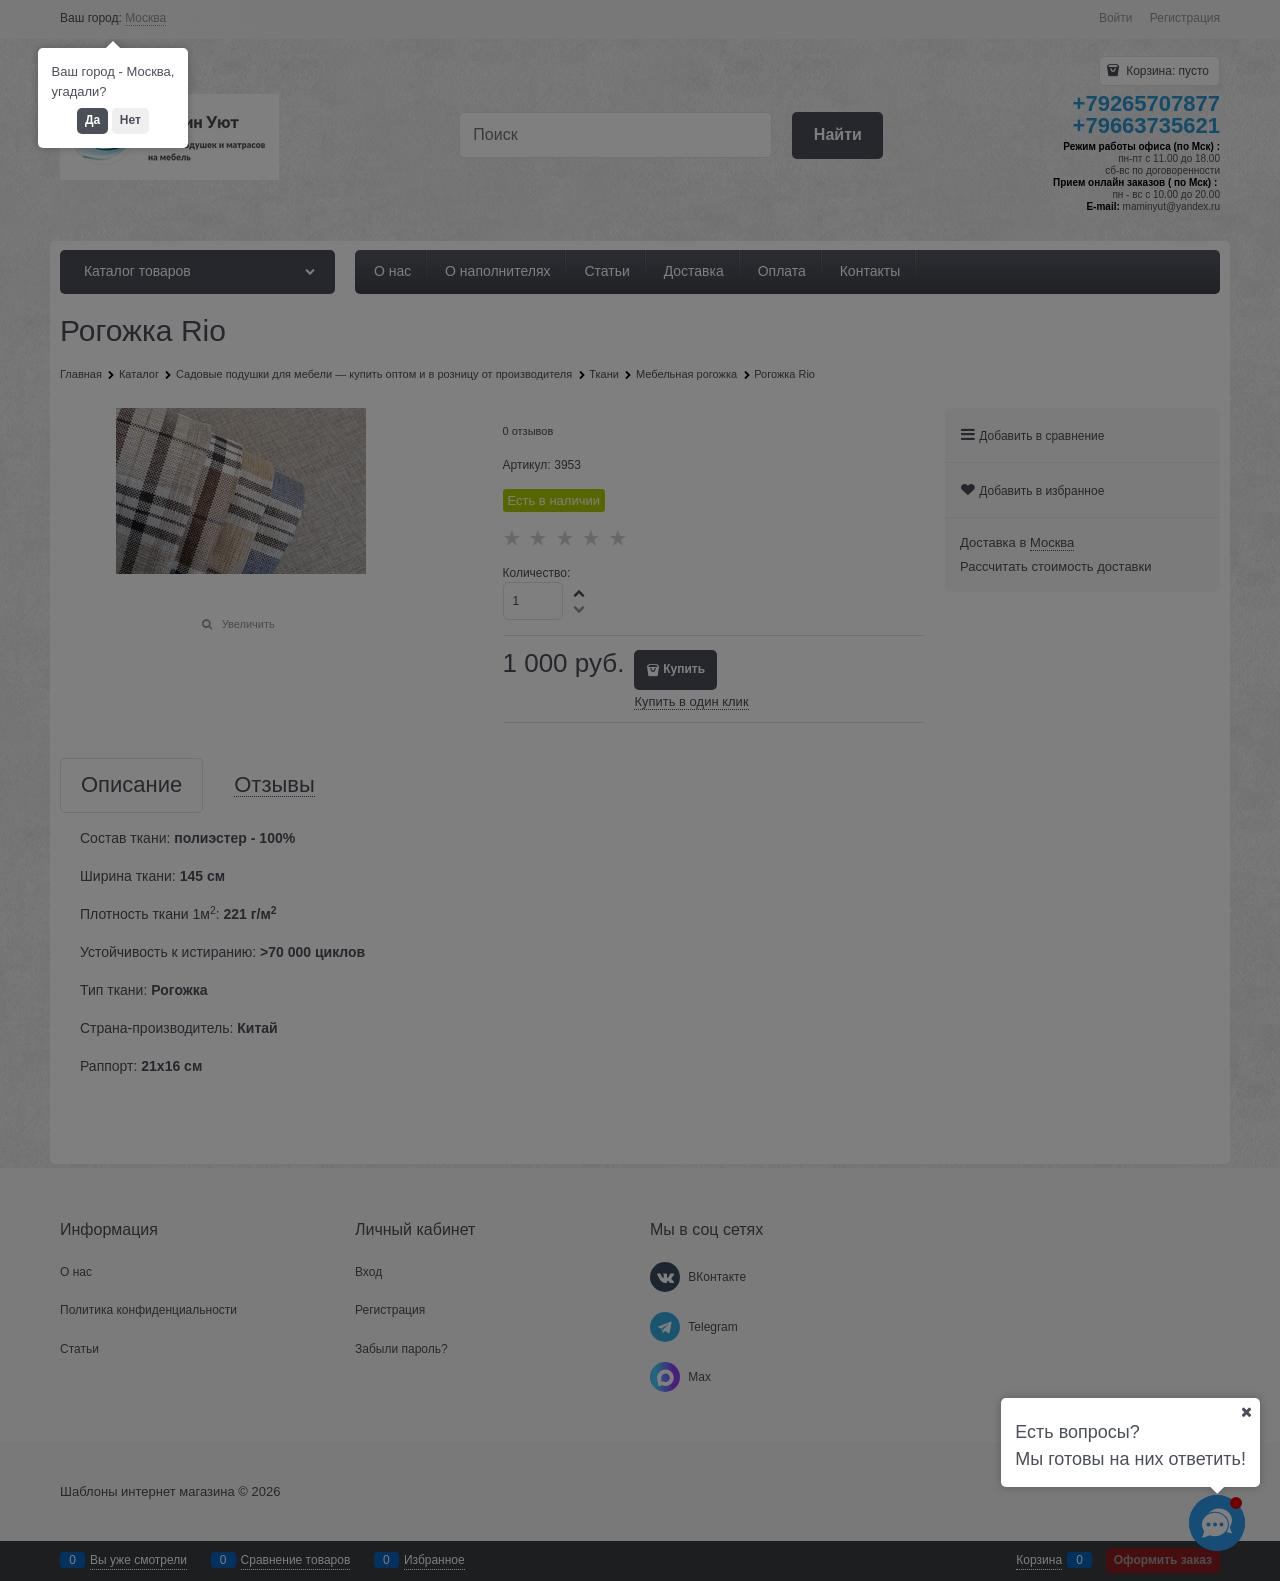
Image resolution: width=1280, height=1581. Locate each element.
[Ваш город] (1246, 1412)
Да (92, 120)
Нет (130, 120)
